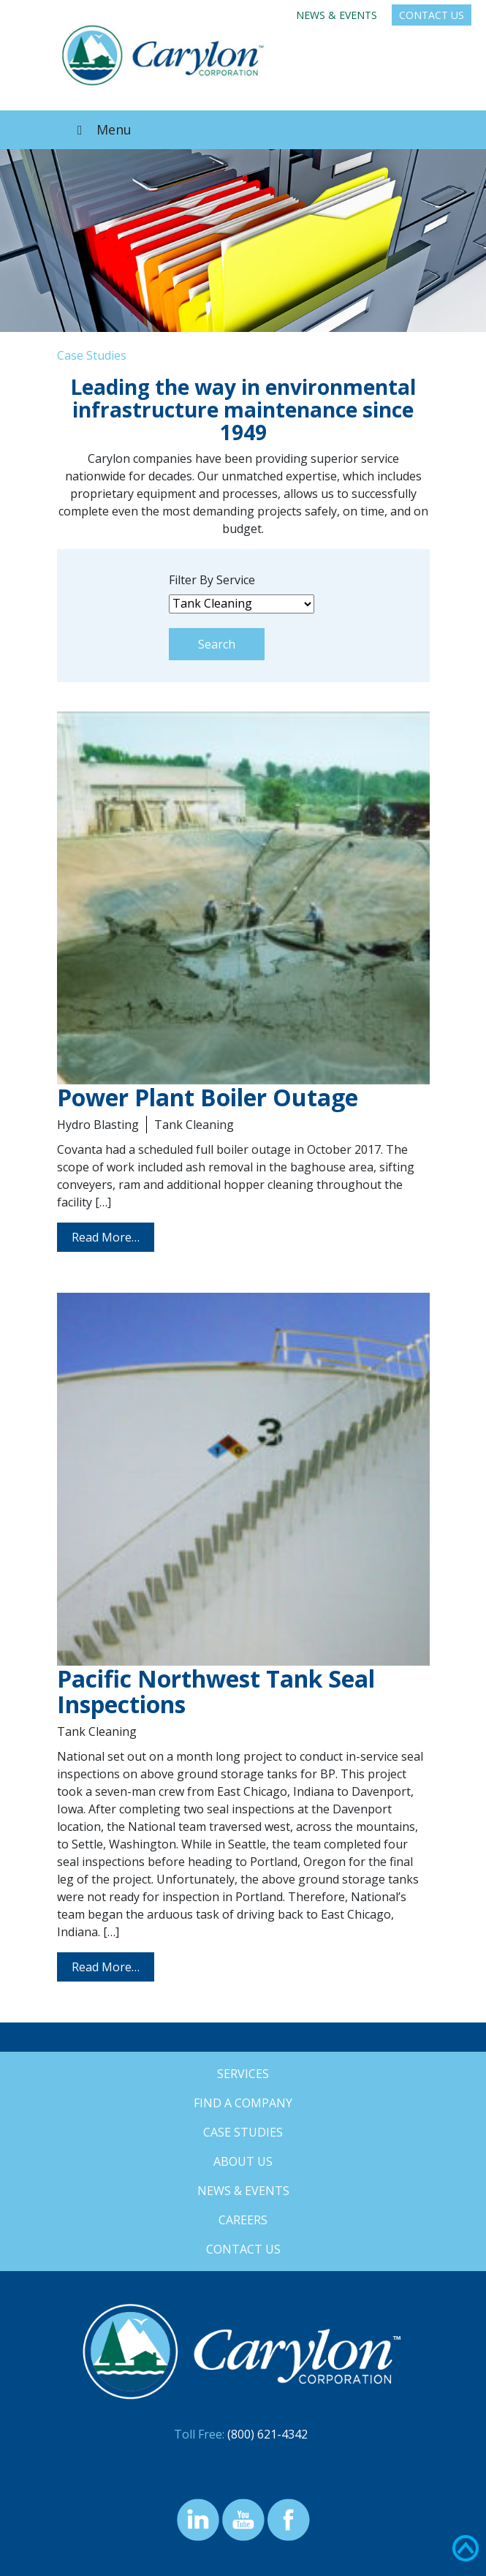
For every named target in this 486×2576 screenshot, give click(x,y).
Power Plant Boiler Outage (207, 1097)
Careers (243, 2220)
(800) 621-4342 (267, 2434)
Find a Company (243, 2103)
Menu (102, 129)
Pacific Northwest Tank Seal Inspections (216, 1691)
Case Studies (243, 2132)
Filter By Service (212, 580)
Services (243, 2074)
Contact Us (431, 15)
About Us (243, 2161)
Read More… (106, 1237)
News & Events (336, 15)
